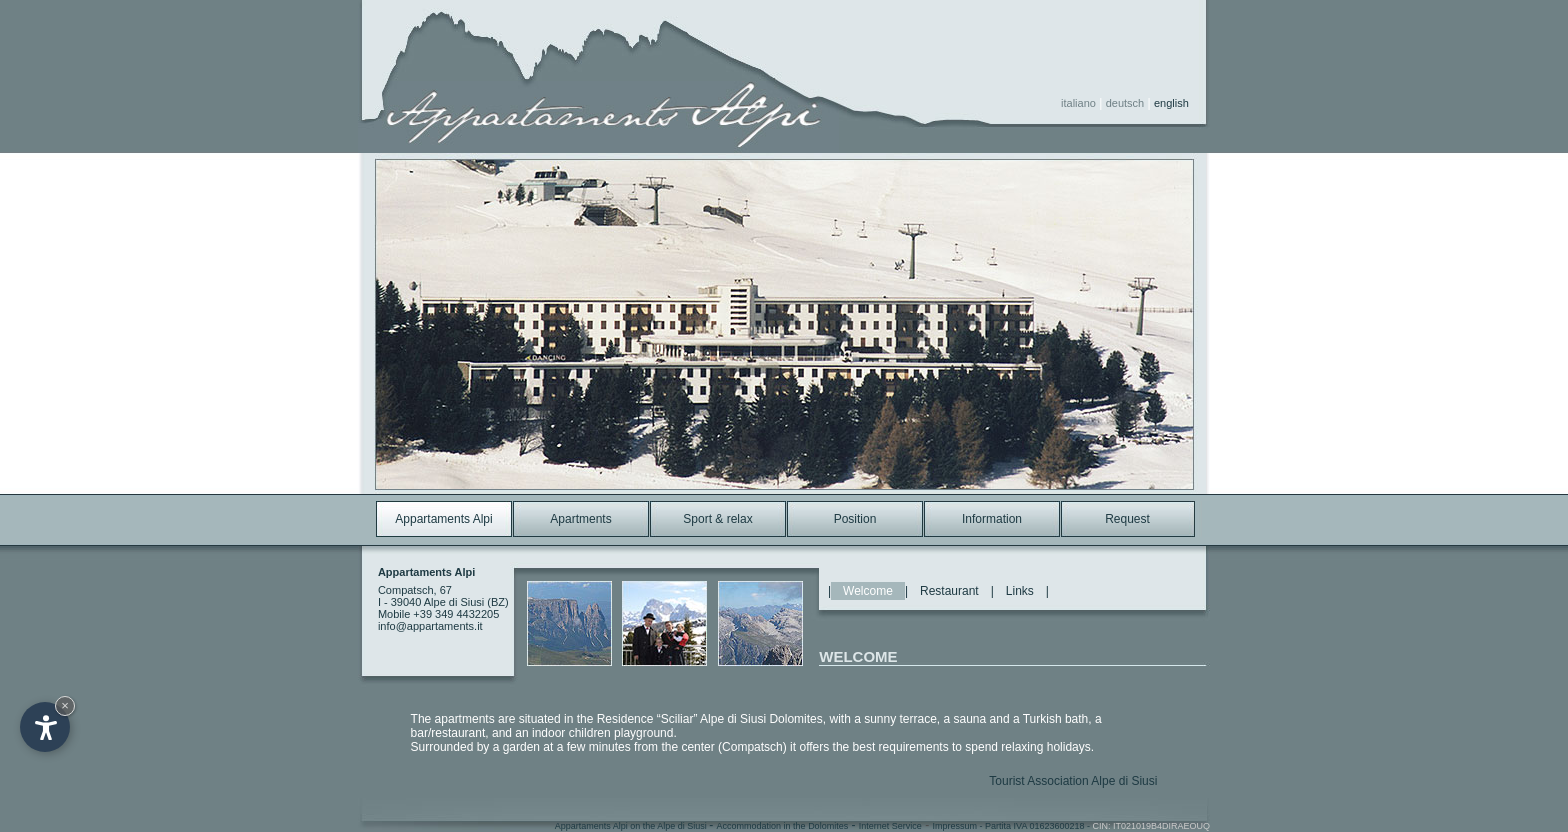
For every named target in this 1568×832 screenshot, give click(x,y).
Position (855, 519)
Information (992, 519)
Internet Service (890, 826)
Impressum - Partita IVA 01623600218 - (1071, 826)
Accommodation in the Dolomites (783, 826)
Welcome (868, 591)
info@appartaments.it (430, 626)
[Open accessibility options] (45, 727)
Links (1020, 591)
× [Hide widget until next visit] (65, 705)
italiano (1078, 103)
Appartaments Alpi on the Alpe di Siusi (632, 826)
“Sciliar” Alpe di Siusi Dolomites (740, 719)
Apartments (580, 519)
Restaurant (949, 591)
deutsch (1125, 103)
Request (1127, 519)
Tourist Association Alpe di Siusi (1073, 781)
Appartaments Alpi (443, 519)
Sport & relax (717, 519)
